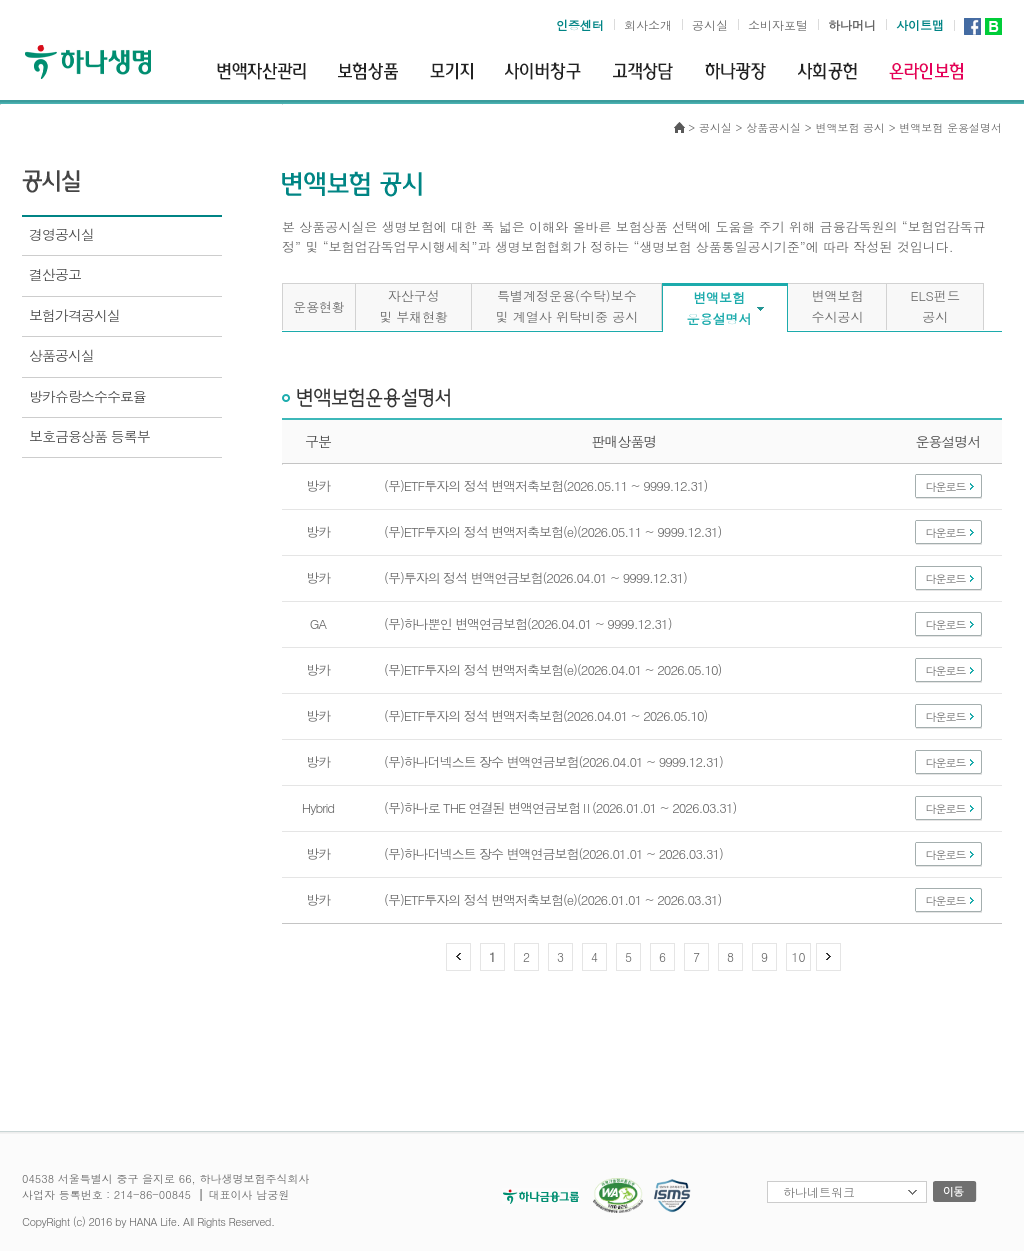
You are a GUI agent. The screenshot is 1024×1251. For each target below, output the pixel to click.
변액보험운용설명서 (718, 308)
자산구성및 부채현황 (413, 306)
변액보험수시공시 (837, 306)
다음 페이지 (828, 957)
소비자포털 (778, 24)
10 (799, 956)
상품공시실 (773, 127)
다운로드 (946, 486)
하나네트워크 (819, 1191)
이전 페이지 (458, 957)
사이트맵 (920, 24)
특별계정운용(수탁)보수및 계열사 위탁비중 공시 (566, 306)
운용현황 (319, 306)
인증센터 (580, 24)
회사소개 (648, 24)
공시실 (710, 24)
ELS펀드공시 (935, 306)
